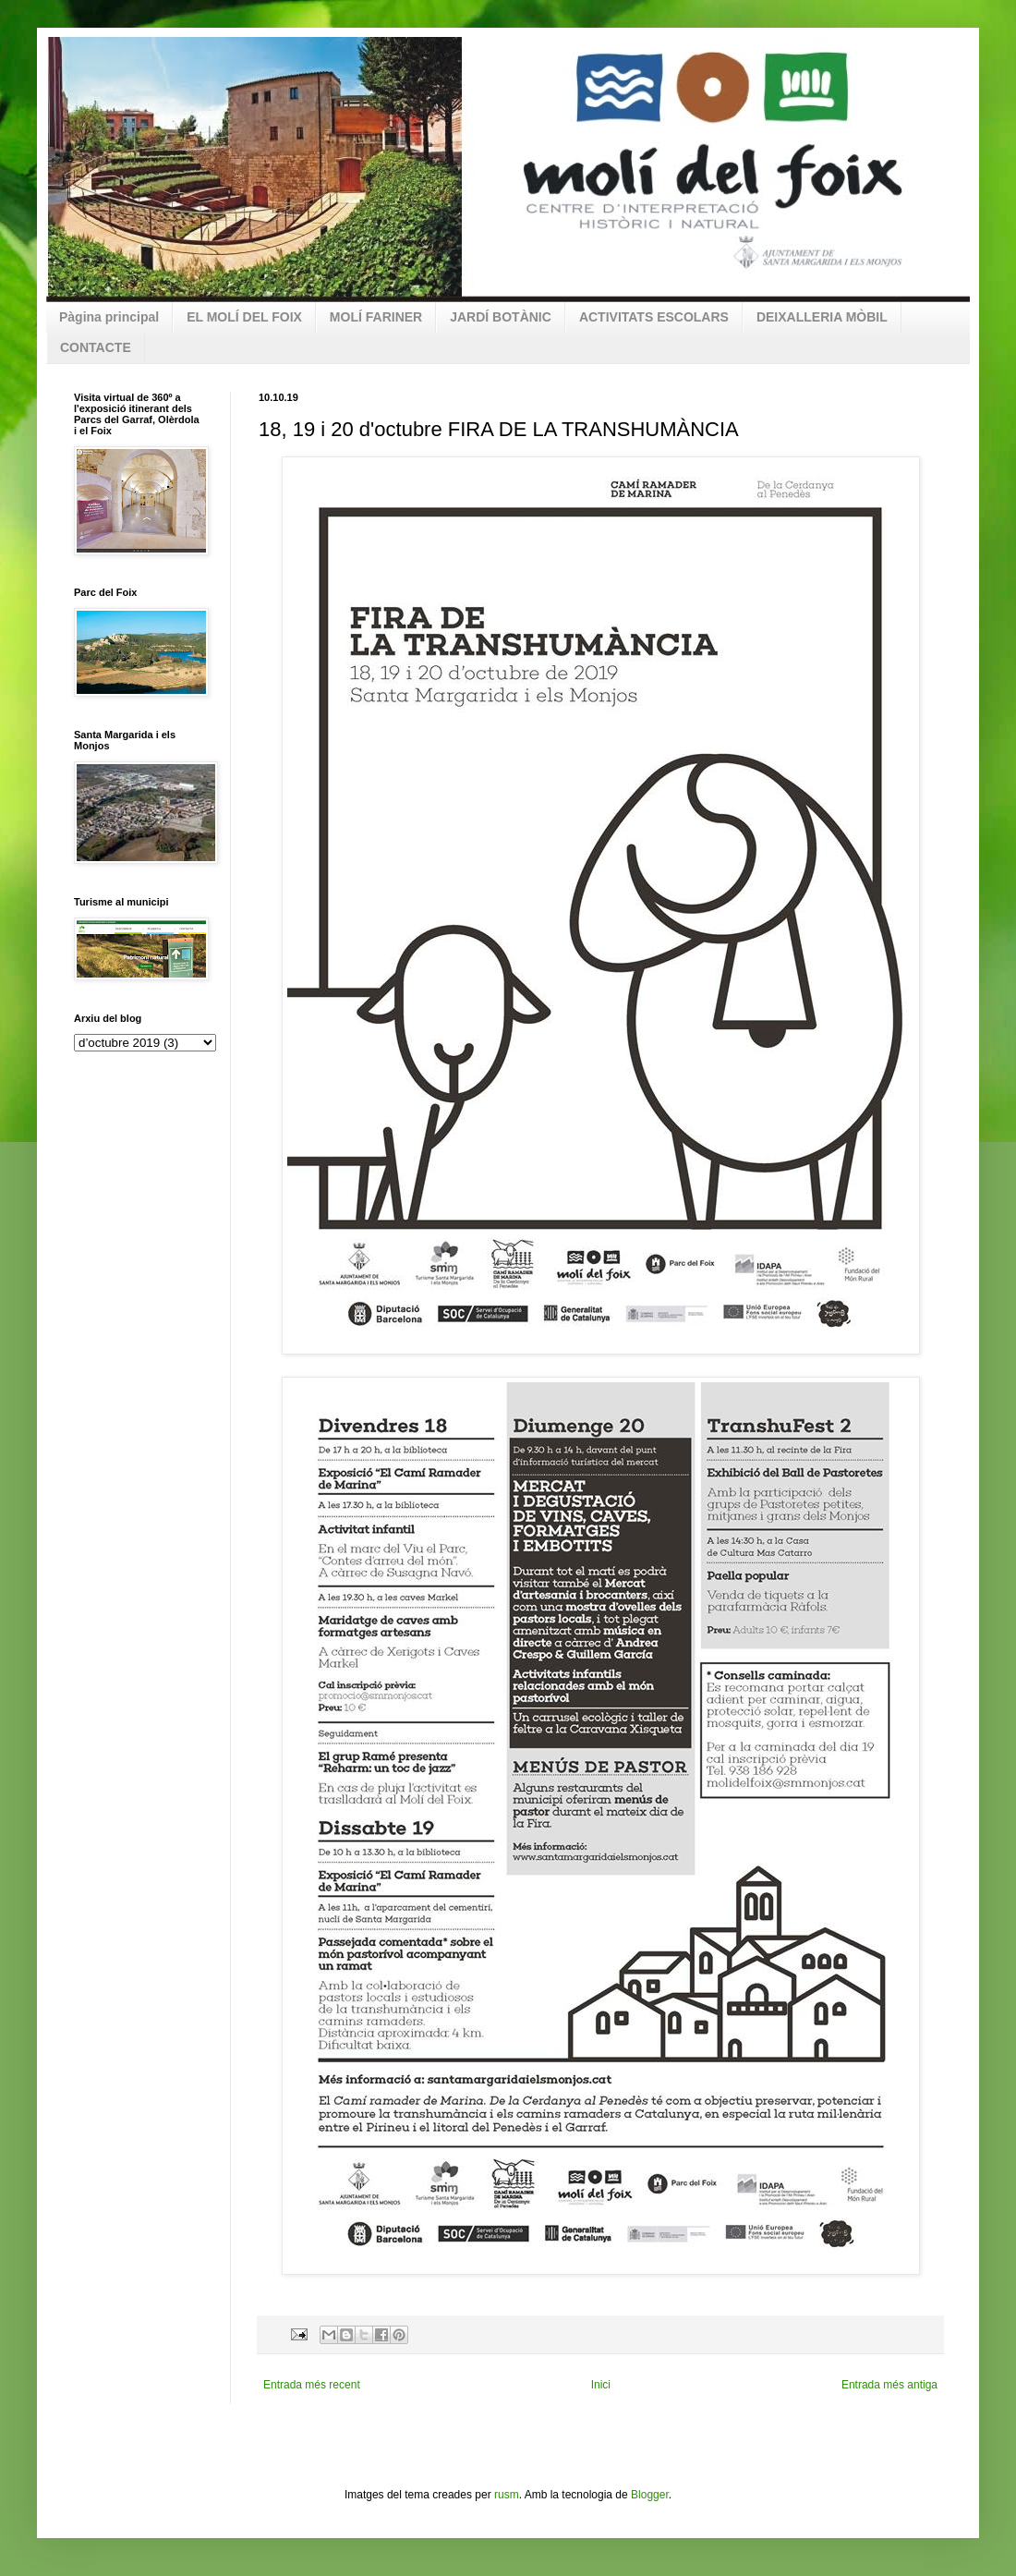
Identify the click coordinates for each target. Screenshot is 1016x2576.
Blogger (650, 2494)
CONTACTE (95, 347)
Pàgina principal (109, 317)
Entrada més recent (311, 2384)
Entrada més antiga (889, 2384)
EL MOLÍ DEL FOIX (244, 317)
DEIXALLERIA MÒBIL (822, 317)
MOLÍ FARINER (376, 317)
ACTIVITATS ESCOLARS (654, 317)
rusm (506, 2494)
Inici (601, 2384)
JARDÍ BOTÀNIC (500, 317)
